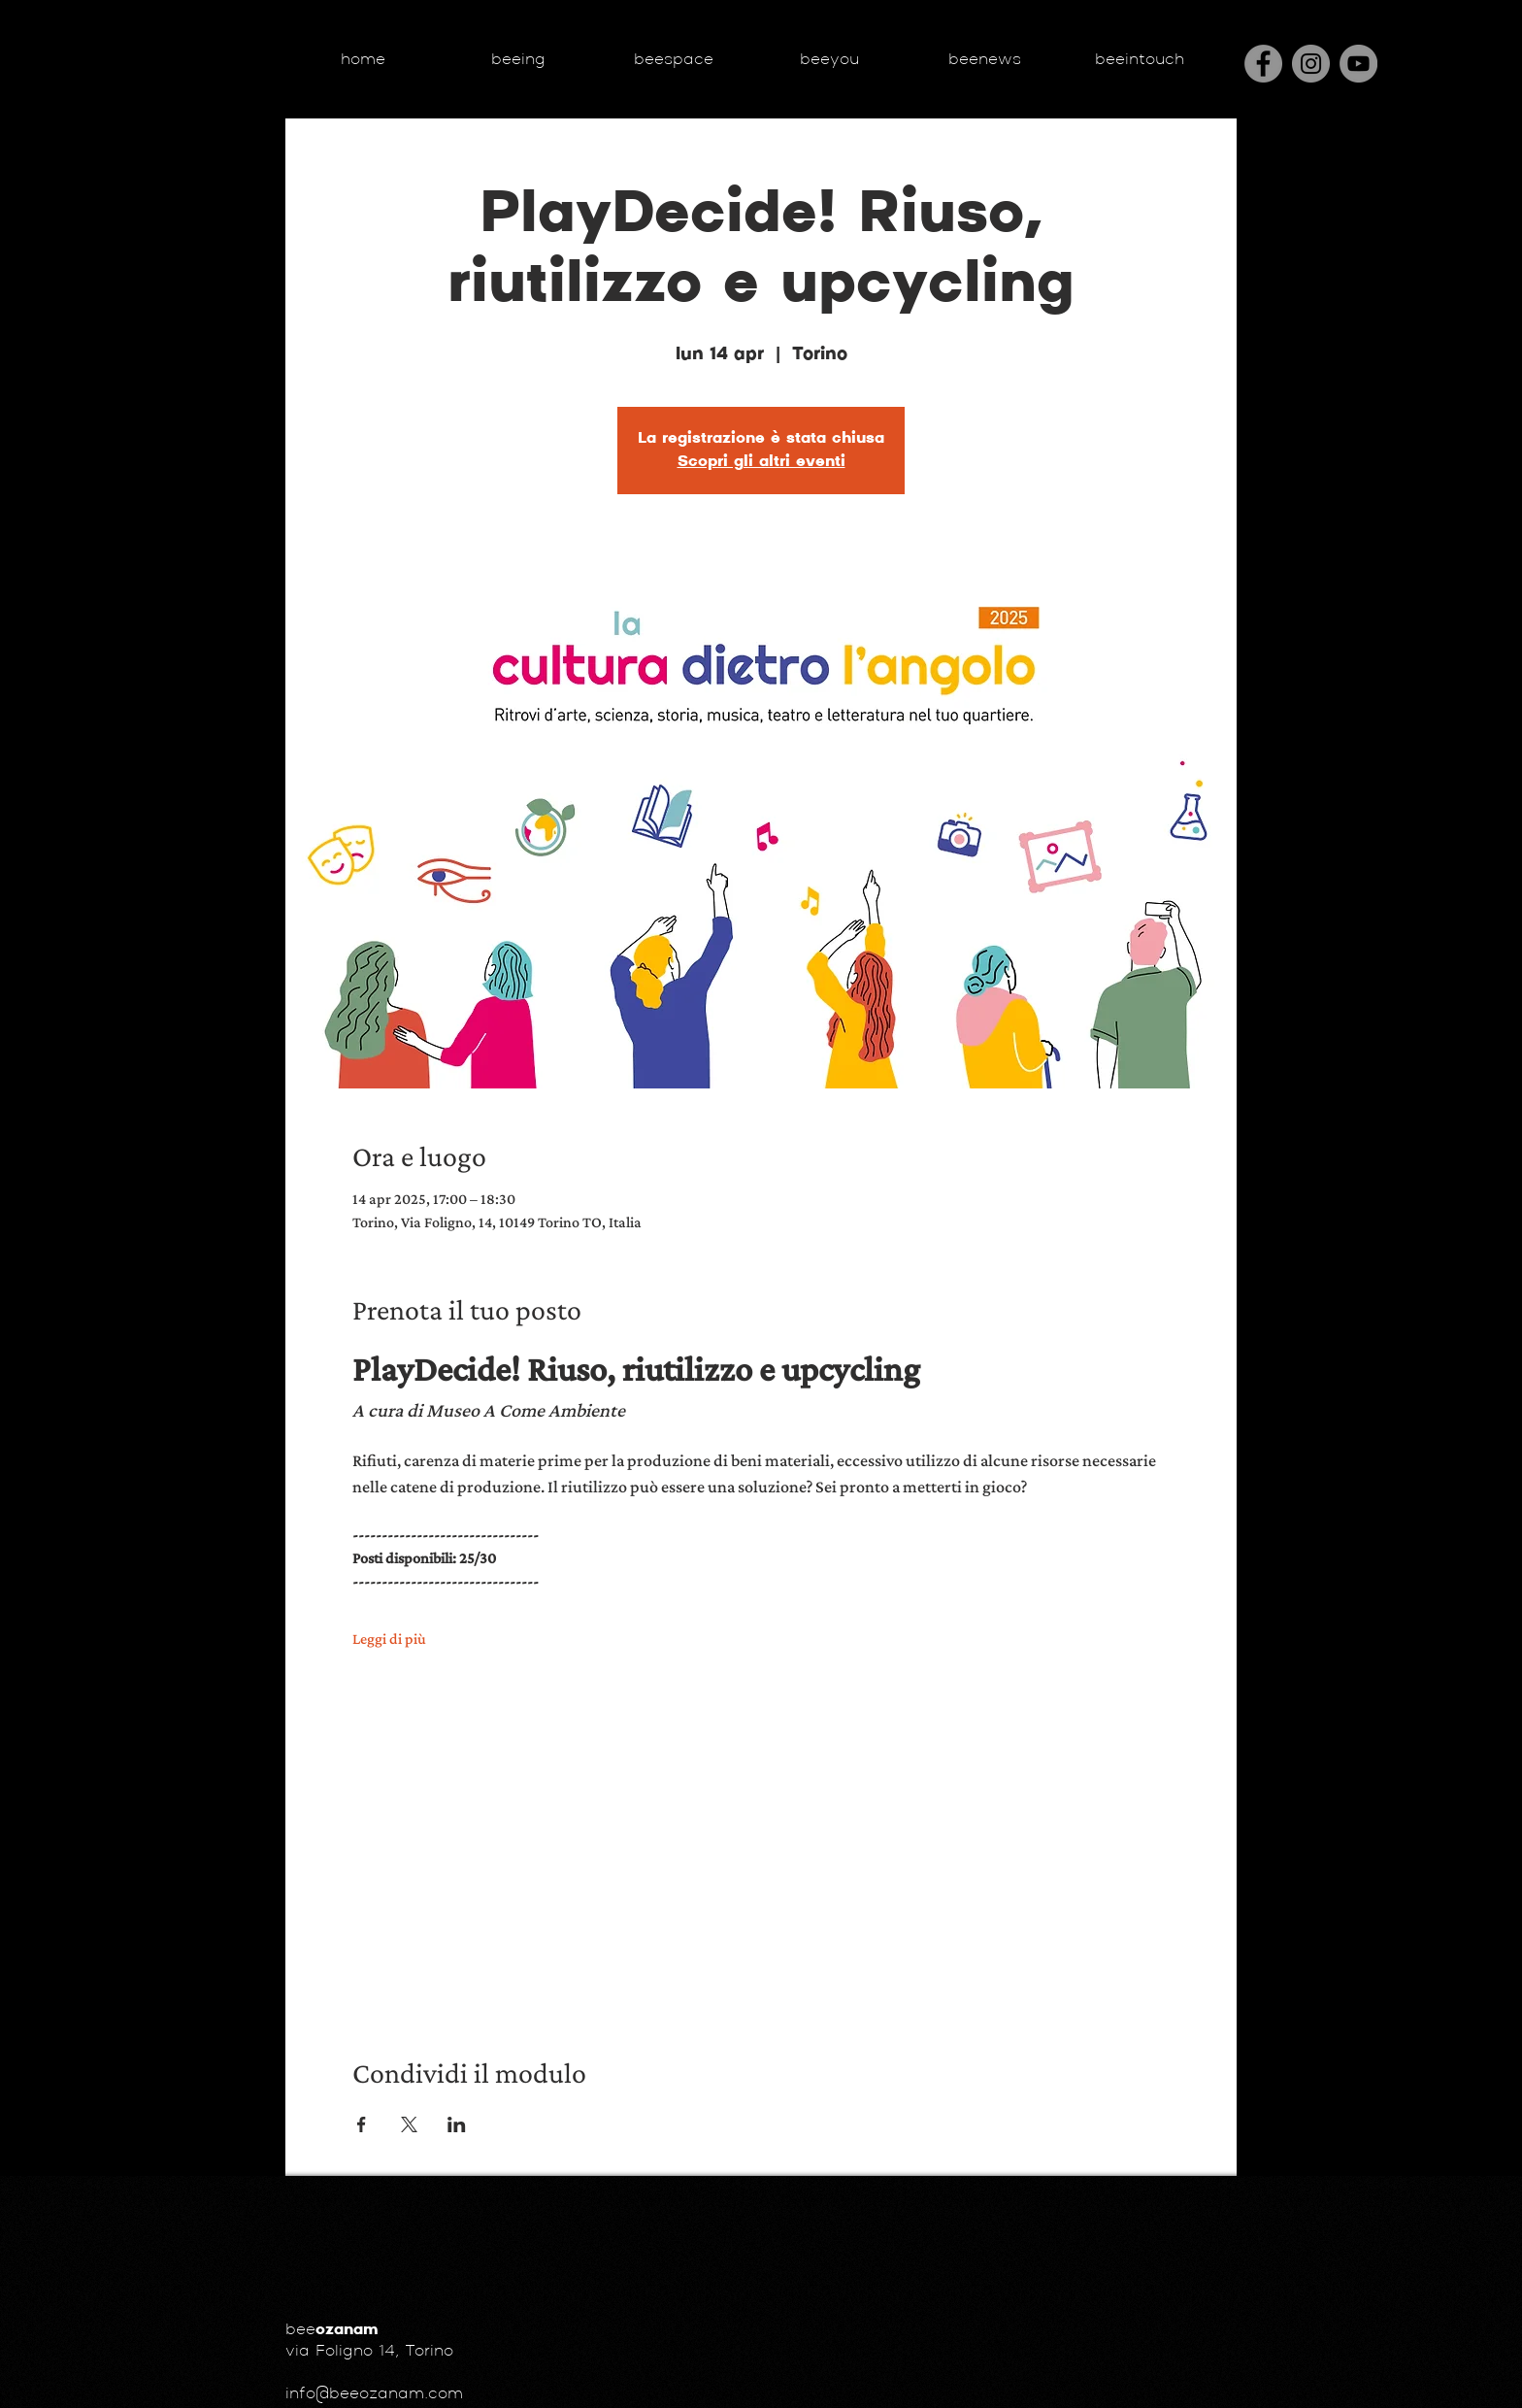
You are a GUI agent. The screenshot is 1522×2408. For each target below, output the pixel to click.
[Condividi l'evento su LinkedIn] (456, 2124)
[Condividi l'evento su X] (409, 2124)
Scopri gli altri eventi (761, 462)
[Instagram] (1311, 64)
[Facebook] (1263, 64)
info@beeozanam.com (374, 2394)
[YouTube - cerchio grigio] (1358, 64)
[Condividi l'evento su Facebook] (361, 2124)
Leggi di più (389, 1638)
